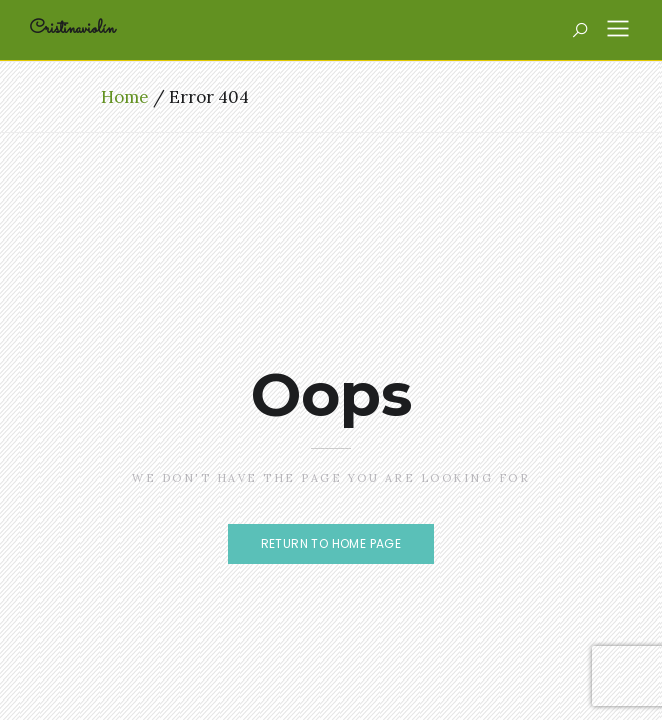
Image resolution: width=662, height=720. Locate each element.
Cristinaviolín (72, 29)
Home (125, 97)
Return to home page (331, 543)
